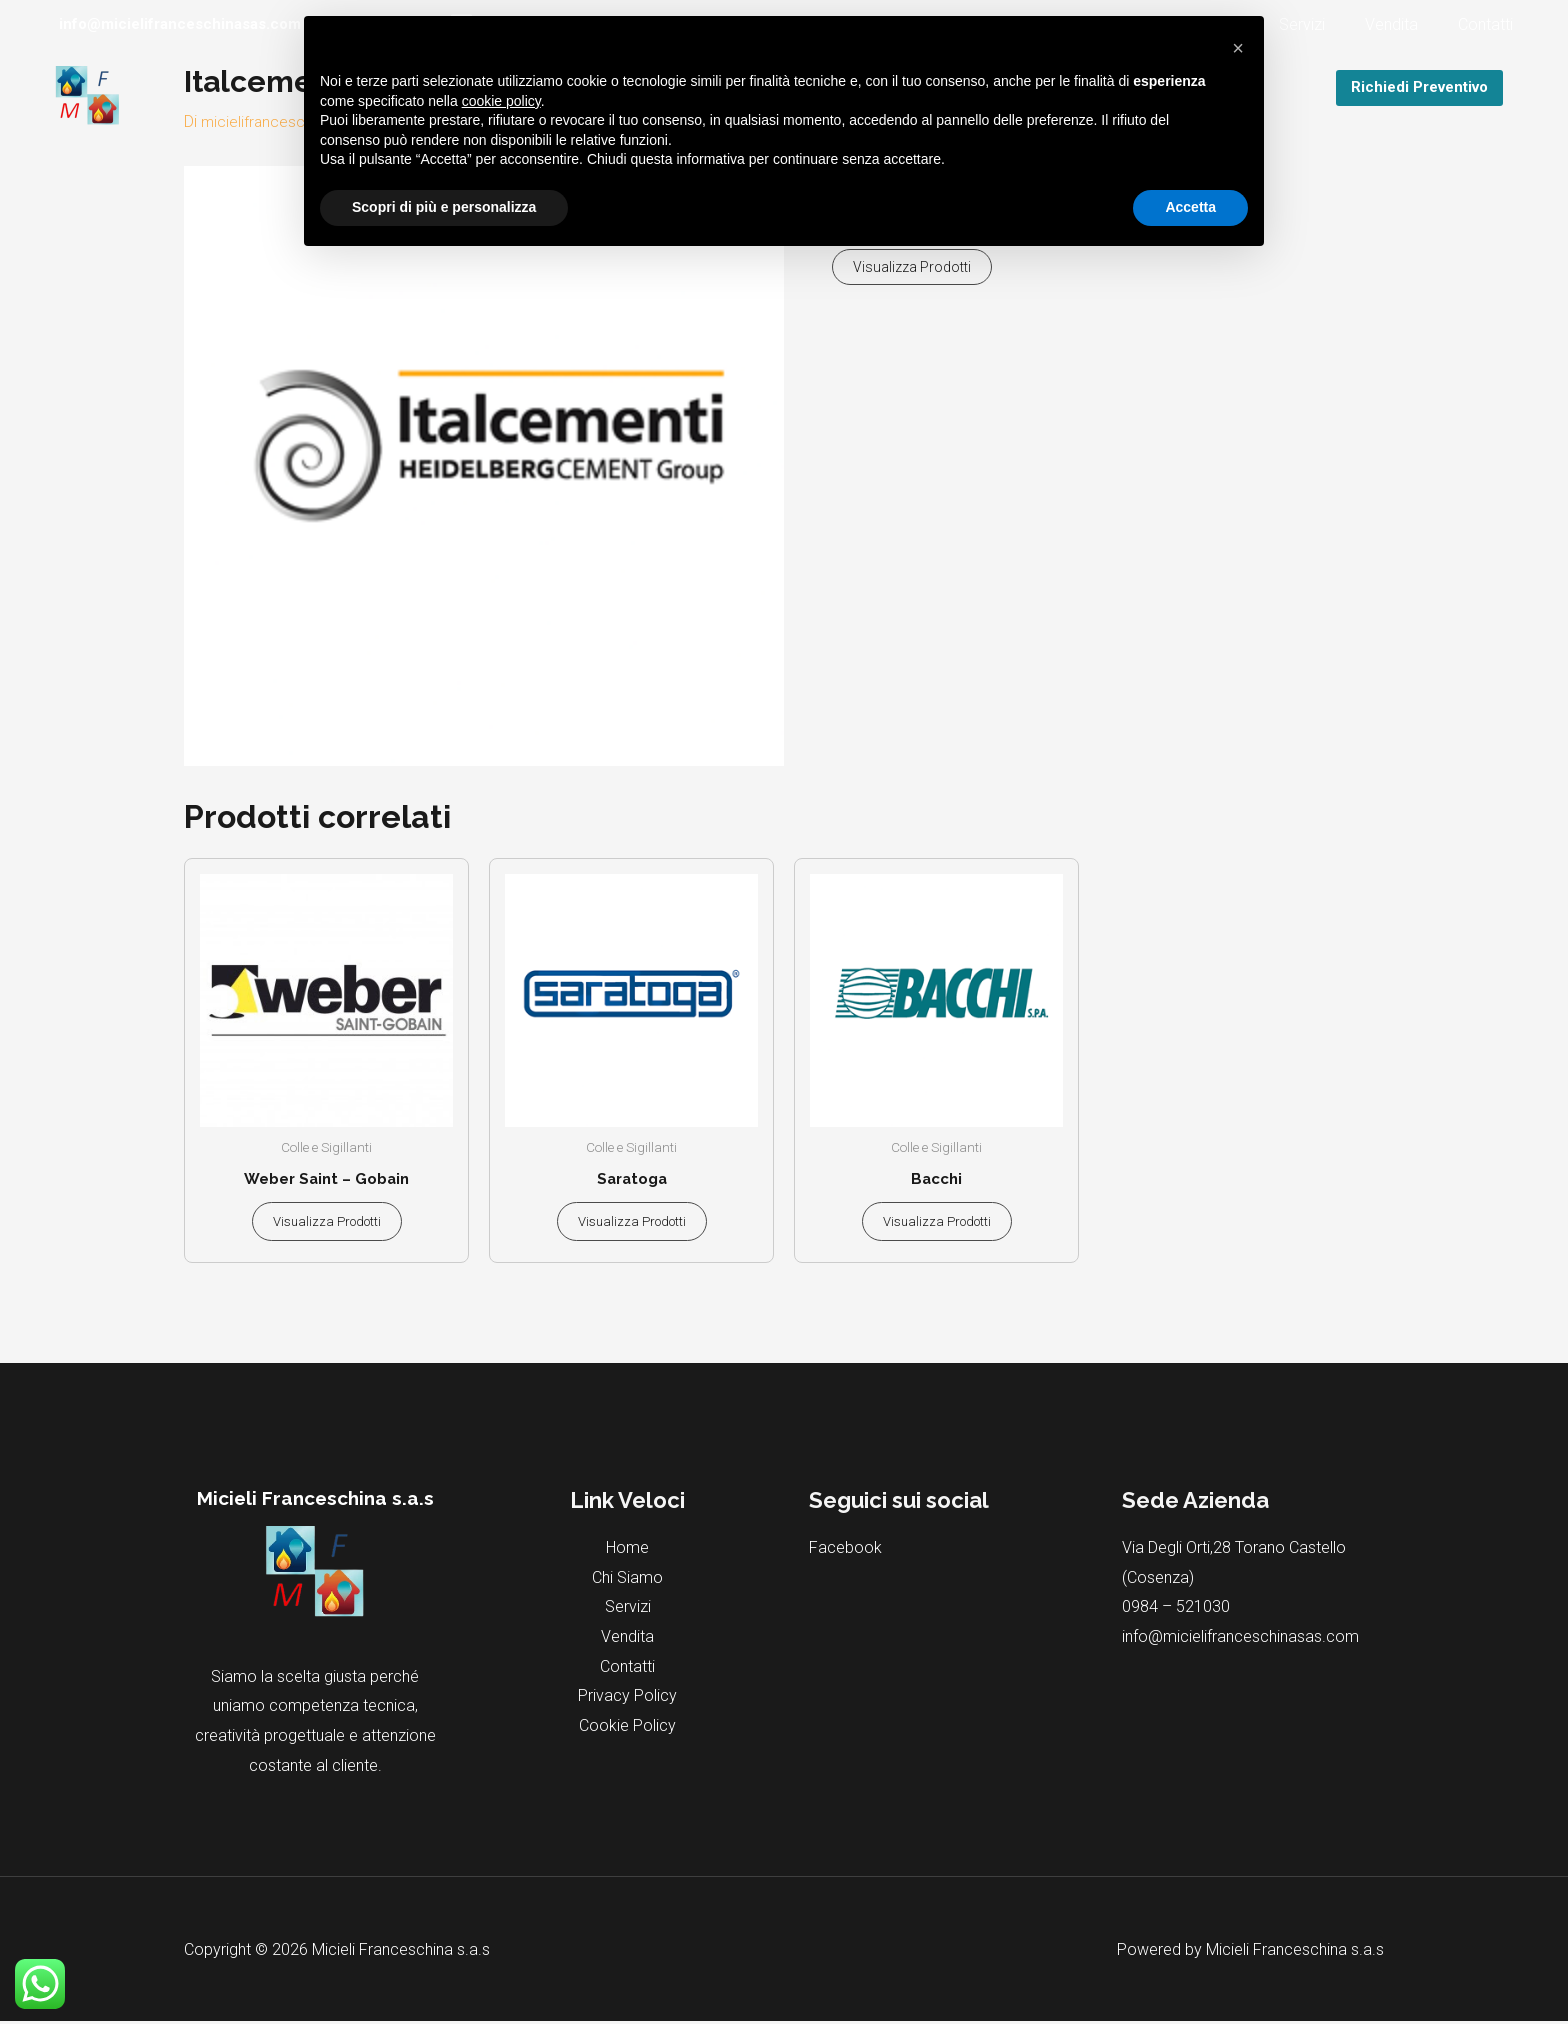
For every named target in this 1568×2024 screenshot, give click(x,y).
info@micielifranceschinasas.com (1240, 1639)
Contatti (1489, 24)
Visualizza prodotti (912, 266)
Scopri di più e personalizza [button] (444, 207)
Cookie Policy (627, 1728)
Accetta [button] (1190, 207)
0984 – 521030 (1176, 1609)
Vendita (1403, 24)
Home (627, 1550)
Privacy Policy (627, 1698)
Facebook (845, 1550)
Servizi (1322, 24)
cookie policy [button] (501, 101)
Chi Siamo (627, 1580)
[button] (1238, 48)
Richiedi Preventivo (1419, 87)
